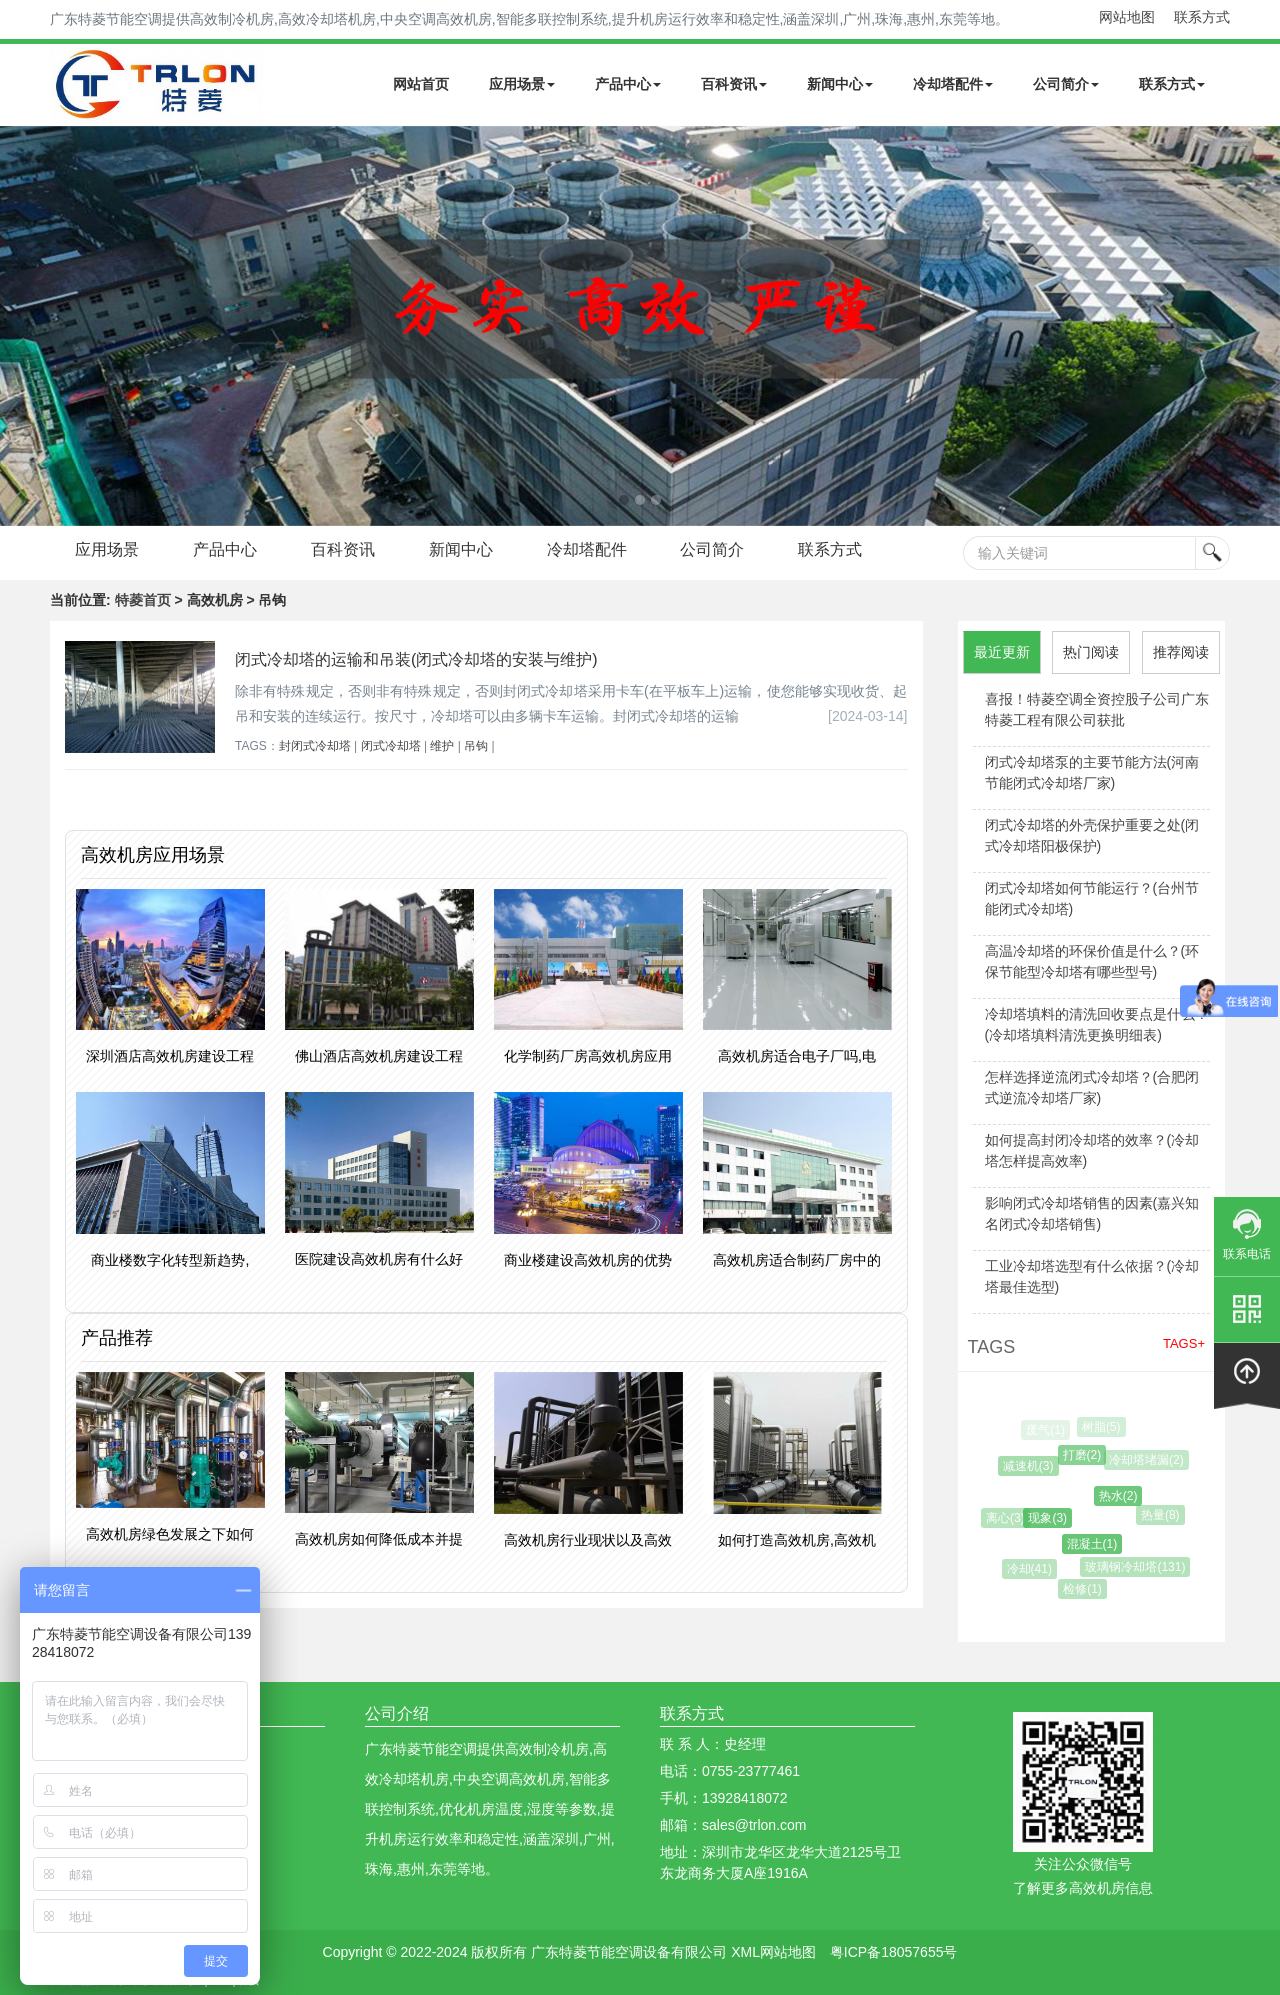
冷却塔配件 (953, 84)
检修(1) (1085, 1589)
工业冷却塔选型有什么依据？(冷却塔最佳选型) (1092, 1276)
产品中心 (628, 84)
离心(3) (1008, 1518)
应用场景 (522, 84)
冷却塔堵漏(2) (1148, 1460)
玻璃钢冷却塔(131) (1138, 1567)
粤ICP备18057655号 (894, 1952)
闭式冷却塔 (391, 746)
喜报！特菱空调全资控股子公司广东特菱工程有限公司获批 (1097, 709)
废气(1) (1046, 1430)
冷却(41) (1031, 1569)
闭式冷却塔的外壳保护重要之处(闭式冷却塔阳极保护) (1092, 835)
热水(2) (1122, 1496)
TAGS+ (1184, 1343)
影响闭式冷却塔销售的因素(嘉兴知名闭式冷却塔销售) (1092, 1213)
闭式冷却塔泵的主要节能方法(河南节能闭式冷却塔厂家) (1092, 772)
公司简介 (1066, 84)
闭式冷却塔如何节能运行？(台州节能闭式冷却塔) (1092, 898)
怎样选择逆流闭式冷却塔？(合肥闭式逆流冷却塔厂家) (1092, 1087)
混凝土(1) (1096, 1544)
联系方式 (1202, 17)
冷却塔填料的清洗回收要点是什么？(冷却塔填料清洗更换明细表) (1097, 1024)
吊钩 (476, 746)
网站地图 (1127, 17)
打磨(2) (1085, 1455)
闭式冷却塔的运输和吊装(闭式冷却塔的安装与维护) (416, 659)
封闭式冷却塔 (315, 746)
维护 (442, 746)
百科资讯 (734, 84)
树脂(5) (1102, 1427)
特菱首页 (143, 600)
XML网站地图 (773, 1952)
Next (20, 326)
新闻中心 (840, 84)
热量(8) (1162, 1515)
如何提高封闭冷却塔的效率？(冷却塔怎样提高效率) (1092, 1150)
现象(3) (1052, 1518)
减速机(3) (1031, 1466)
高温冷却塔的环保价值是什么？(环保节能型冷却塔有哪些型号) (1092, 961)
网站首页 (421, 84)
